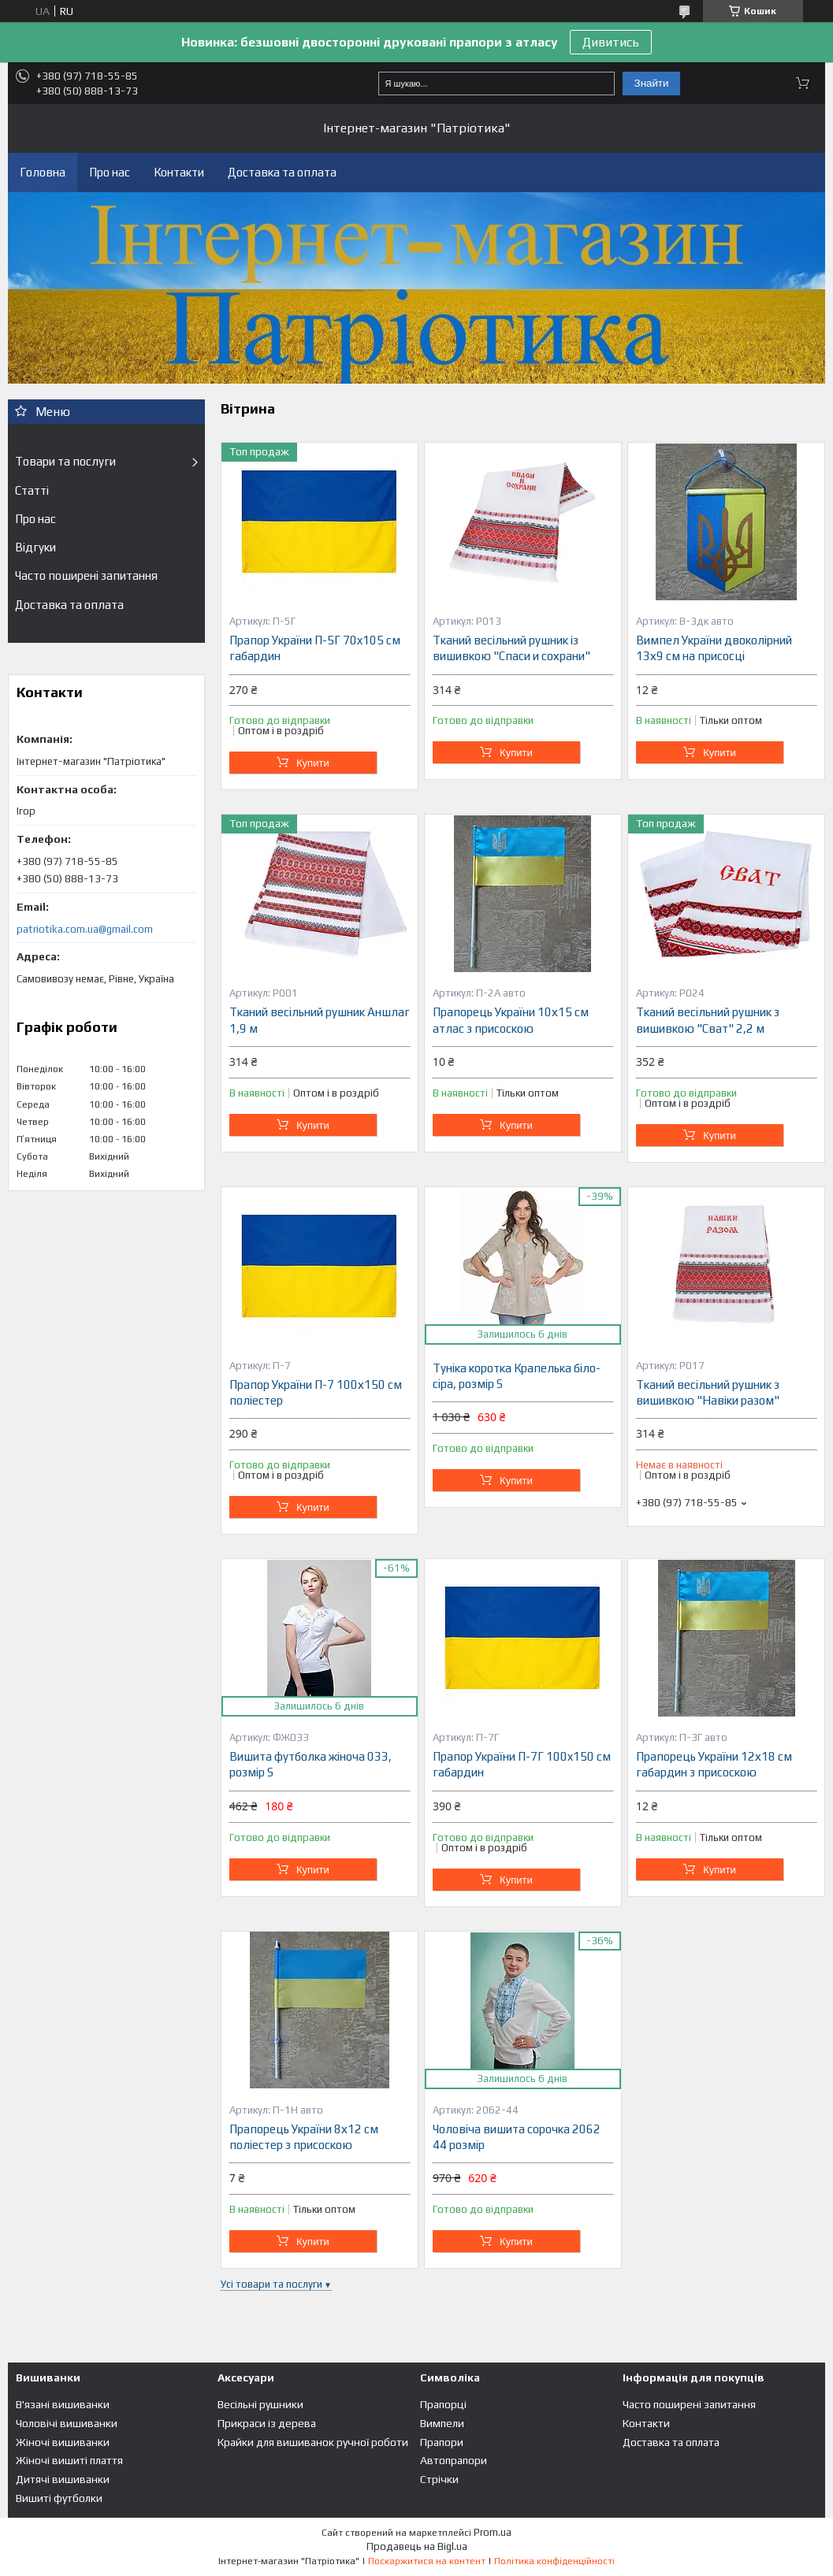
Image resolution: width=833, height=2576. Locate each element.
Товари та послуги (65, 461)
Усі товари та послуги (271, 2284)
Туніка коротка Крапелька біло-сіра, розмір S (517, 1375)
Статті (32, 490)
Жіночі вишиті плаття (69, 2460)
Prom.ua (492, 2532)
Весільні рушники (260, 2404)
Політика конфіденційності (554, 2561)
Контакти (179, 172)
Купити (312, 763)
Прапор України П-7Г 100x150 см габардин (522, 1764)
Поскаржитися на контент (426, 2561)
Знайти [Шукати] (651, 83)
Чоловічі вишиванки (66, 2423)
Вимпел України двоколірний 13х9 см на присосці (714, 648)
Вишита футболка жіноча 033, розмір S (310, 1764)
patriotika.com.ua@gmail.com (85, 929)
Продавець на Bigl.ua (416, 2546)
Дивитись (610, 42)
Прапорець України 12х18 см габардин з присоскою (714, 1764)
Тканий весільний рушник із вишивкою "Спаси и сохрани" (511, 648)
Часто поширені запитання (86, 575)
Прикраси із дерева (267, 2423)
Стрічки (439, 2479)
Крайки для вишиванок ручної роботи (313, 2442)
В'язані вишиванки (63, 2404)
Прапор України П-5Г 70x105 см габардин (314, 648)
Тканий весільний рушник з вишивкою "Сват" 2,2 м (707, 1019)
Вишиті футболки (59, 2498)
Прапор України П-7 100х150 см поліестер (315, 1392)
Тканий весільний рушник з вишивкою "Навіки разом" (707, 1392)
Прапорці (443, 2404)
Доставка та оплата (282, 172)
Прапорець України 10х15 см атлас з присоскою (511, 1019)
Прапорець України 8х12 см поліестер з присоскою (303, 2136)
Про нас (109, 172)
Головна (42, 172)
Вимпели (442, 2423)
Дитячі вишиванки (63, 2479)
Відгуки (35, 547)
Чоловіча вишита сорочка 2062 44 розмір (517, 2136)
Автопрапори (453, 2460)
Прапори (441, 2442)
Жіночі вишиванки (63, 2442)
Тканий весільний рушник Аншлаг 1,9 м (319, 1019)
